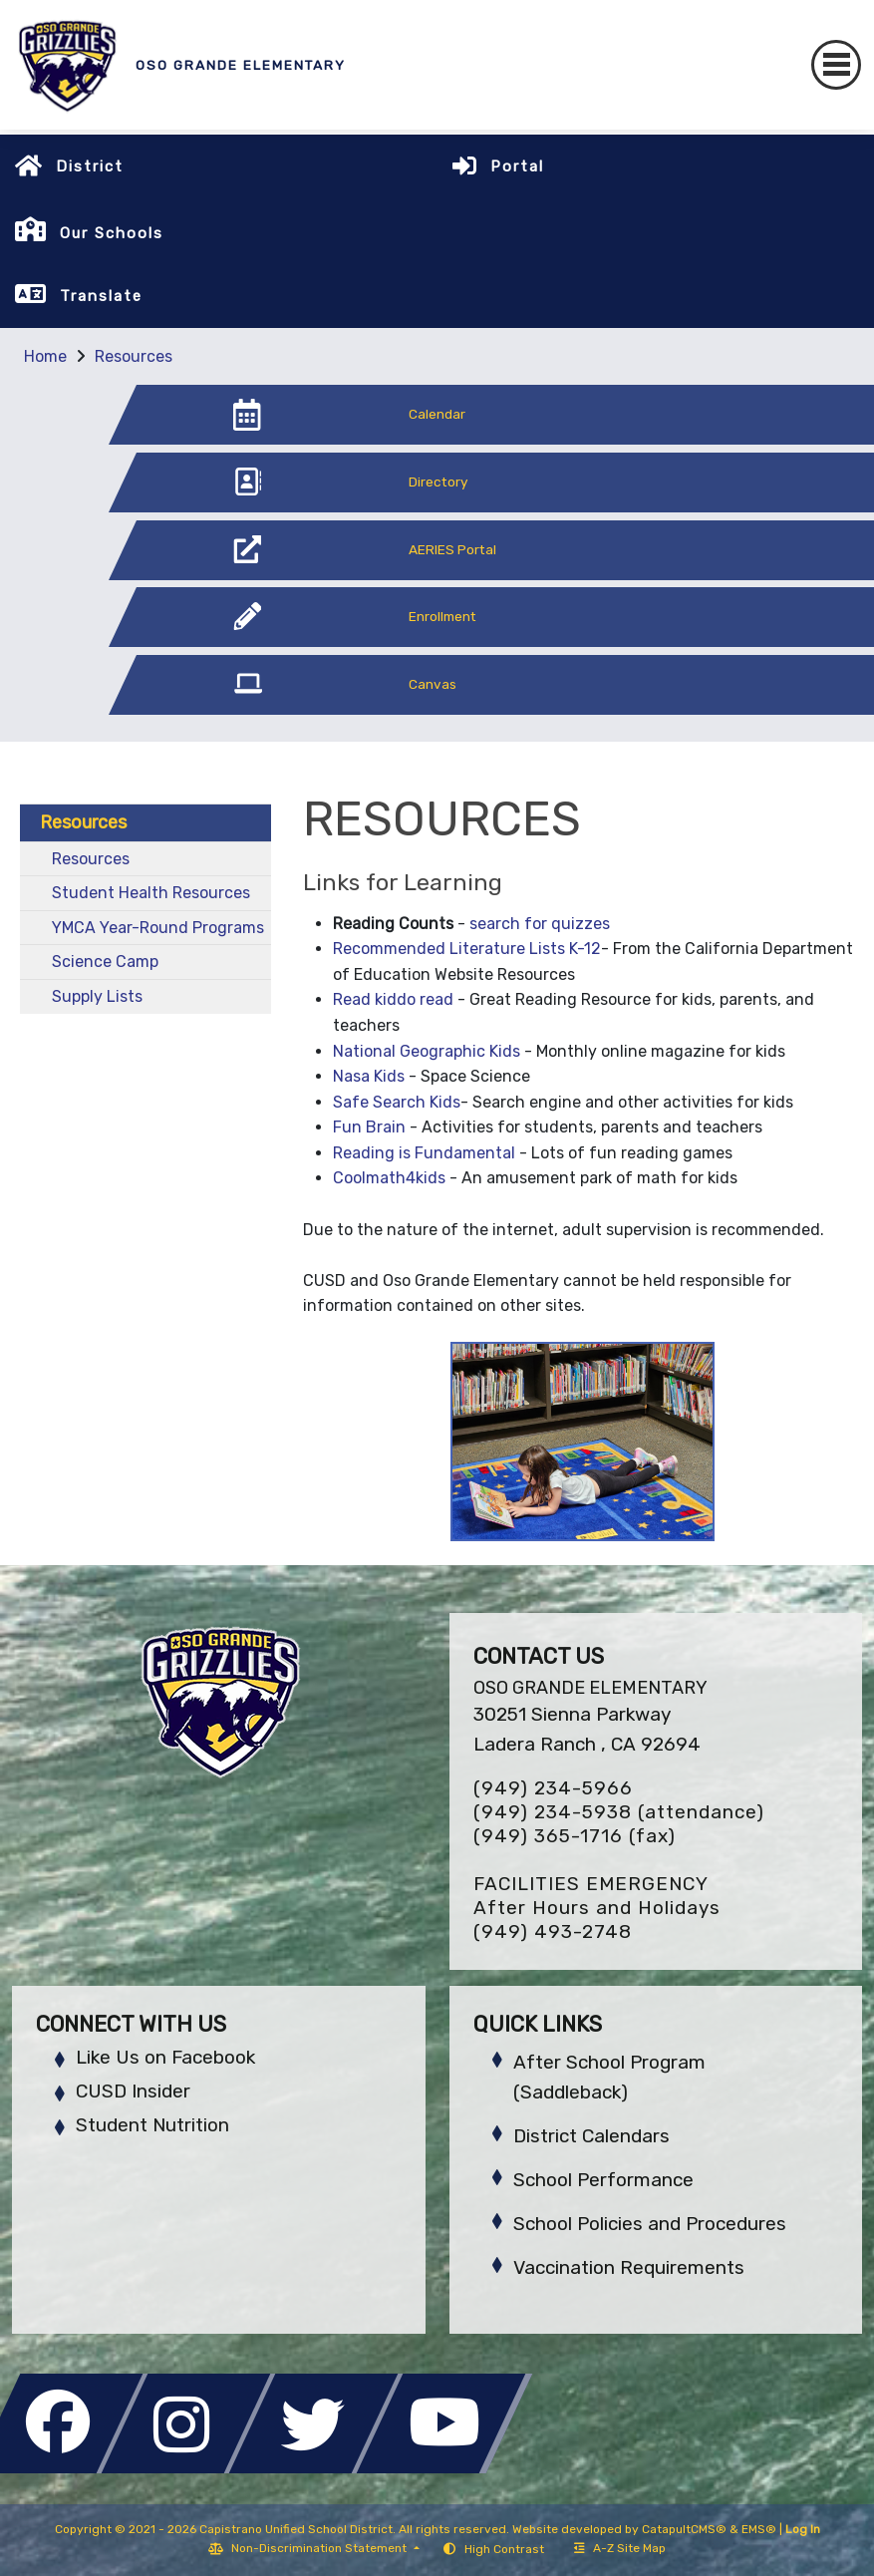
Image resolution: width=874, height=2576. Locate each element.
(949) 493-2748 (552, 1931)
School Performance (603, 2179)
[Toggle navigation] (836, 65)
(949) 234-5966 (553, 1787)
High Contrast (504, 2549)
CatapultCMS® (684, 2529)
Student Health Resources (151, 892)
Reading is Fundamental (424, 1152)
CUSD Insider (133, 2091)
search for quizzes (539, 923)
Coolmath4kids (389, 1177)
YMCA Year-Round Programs (158, 927)
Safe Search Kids (396, 1102)
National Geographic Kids (426, 1051)
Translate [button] (101, 296)
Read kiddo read (393, 999)
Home (45, 356)
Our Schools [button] (111, 233)
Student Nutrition (152, 2124)
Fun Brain (369, 1127)
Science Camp (105, 961)
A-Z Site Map (620, 2548)
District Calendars (591, 2135)
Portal (517, 166)
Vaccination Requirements (628, 2267)
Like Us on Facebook (165, 2057)
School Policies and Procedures (649, 2223)
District (90, 166)
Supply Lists (97, 996)
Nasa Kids (369, 1076)
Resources (133, 356)
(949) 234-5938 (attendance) (618, 1811)
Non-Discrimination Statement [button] (320, 2548)
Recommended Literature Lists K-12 (467, 948)
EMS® (758, 2529)
